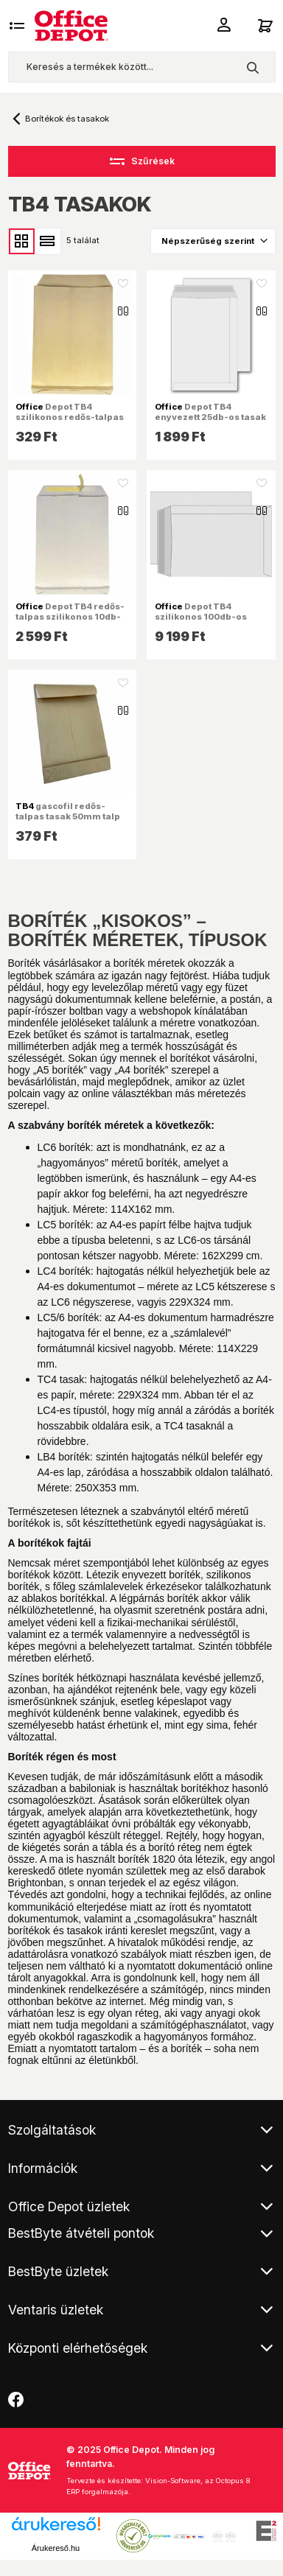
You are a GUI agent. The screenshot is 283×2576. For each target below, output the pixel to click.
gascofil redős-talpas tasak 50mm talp (67, 811)
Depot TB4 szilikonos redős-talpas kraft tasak (69, 417)
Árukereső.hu (56, 2548)
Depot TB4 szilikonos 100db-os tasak (201, 616)
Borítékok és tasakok (67, 118)
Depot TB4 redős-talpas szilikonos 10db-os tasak (70, 616)
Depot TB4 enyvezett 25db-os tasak (210, 412)
